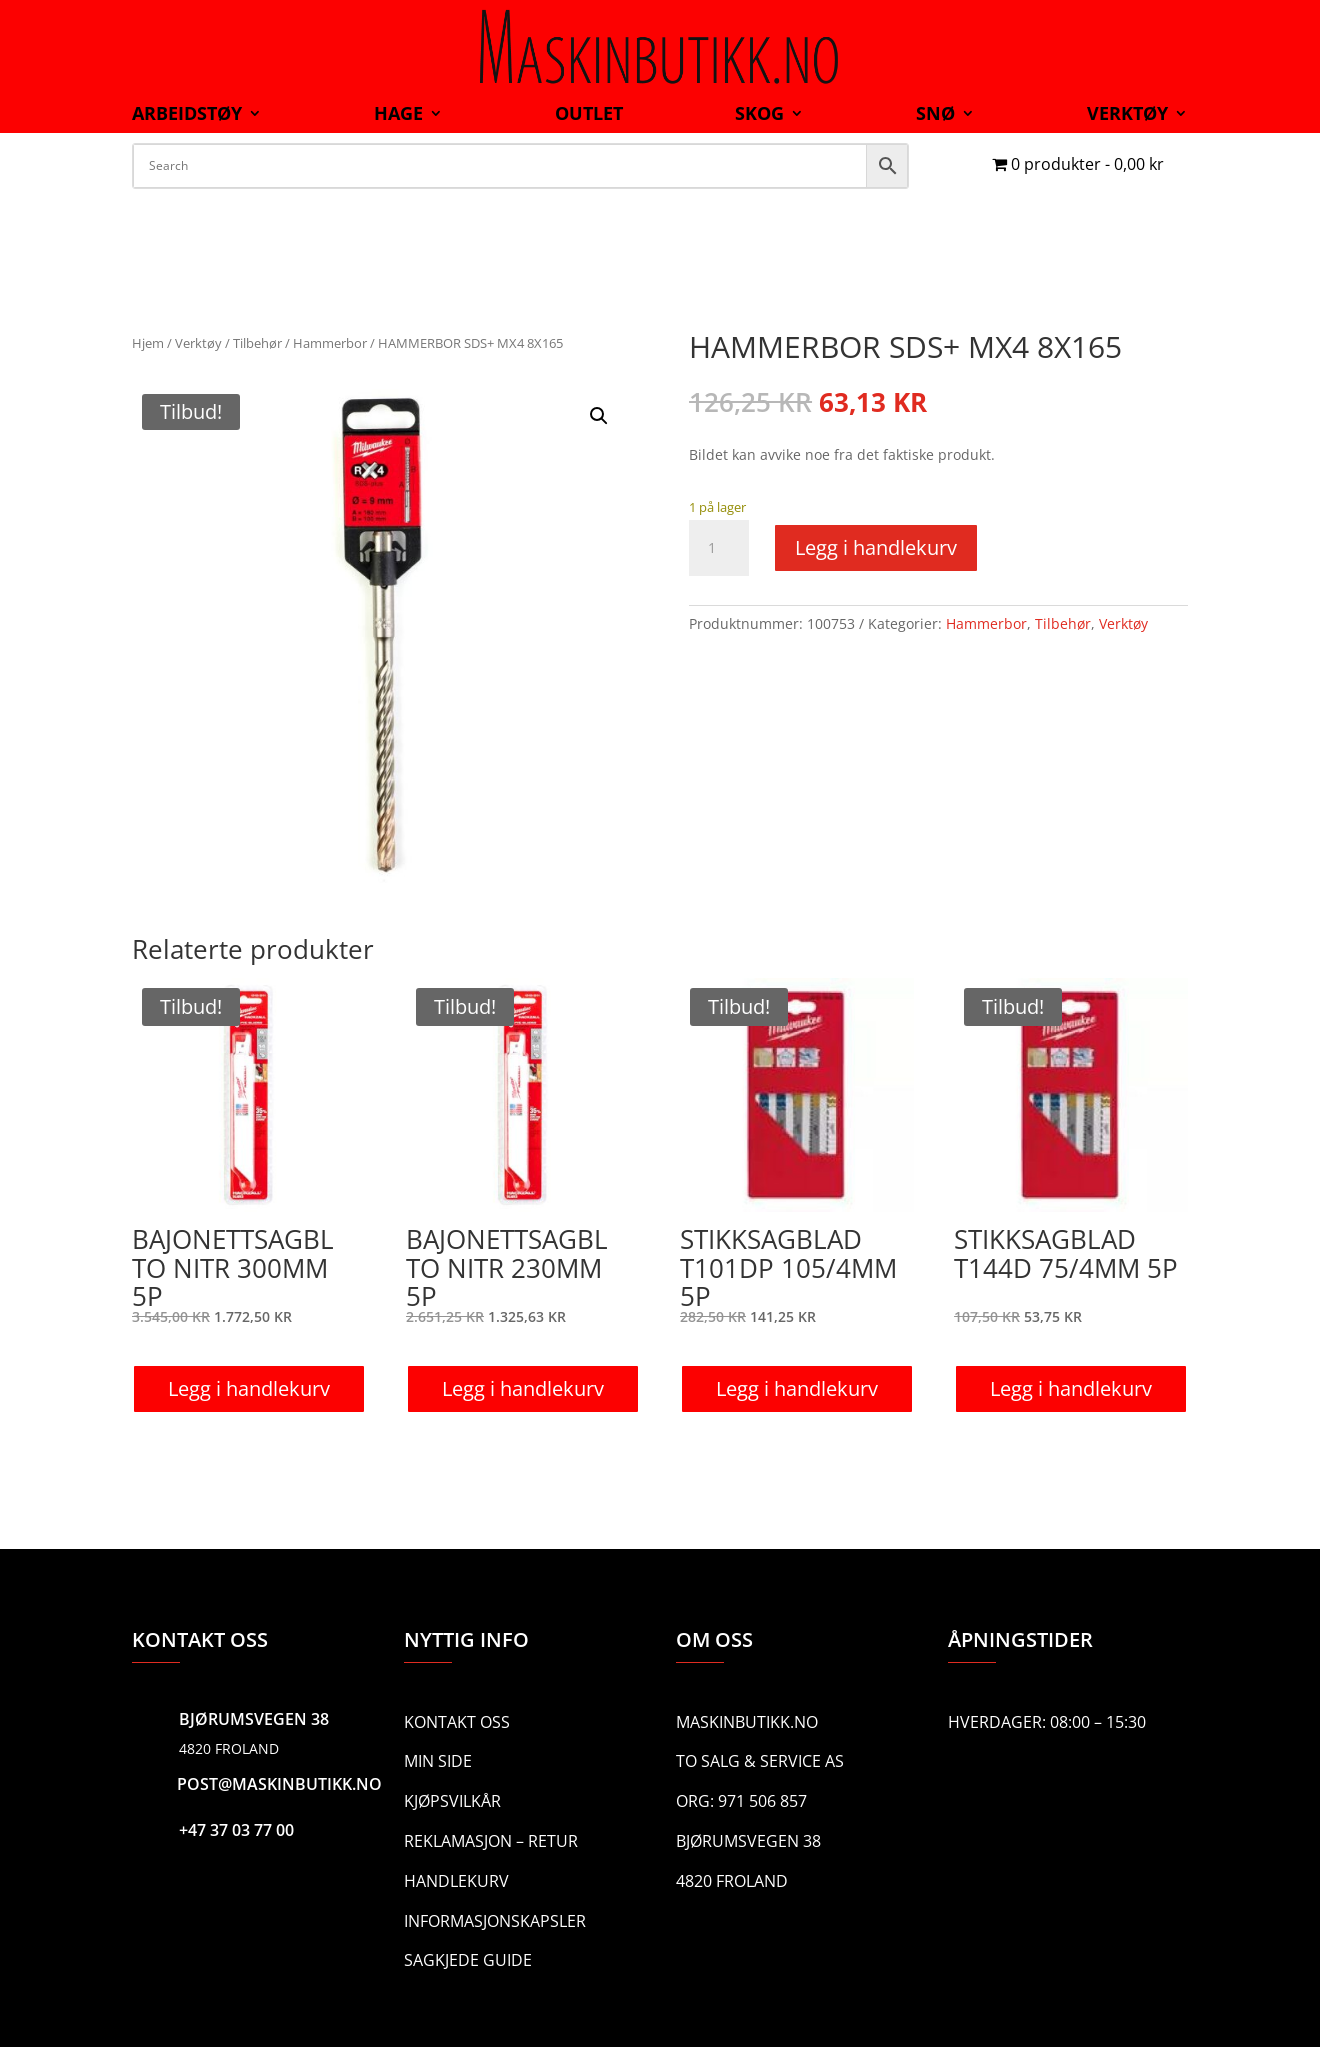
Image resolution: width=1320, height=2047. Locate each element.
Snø (935, 115)
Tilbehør (257, 343)
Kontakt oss (457, 1722)
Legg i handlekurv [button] (249, 1388)
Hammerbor (330, 343)
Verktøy (1127, 115)
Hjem (148, 343)
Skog (759, 115)
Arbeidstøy (187, 115)
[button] (599, 416)
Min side (438, 1761)
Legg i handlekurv (876, 547)
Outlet (589, 115)
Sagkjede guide (468, 1960)
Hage (398, 115)
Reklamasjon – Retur (491, 1841)
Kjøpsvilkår (452, 1801)
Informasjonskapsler (495, 1921)
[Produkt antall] (719, 548)
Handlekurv (456, 1881)
